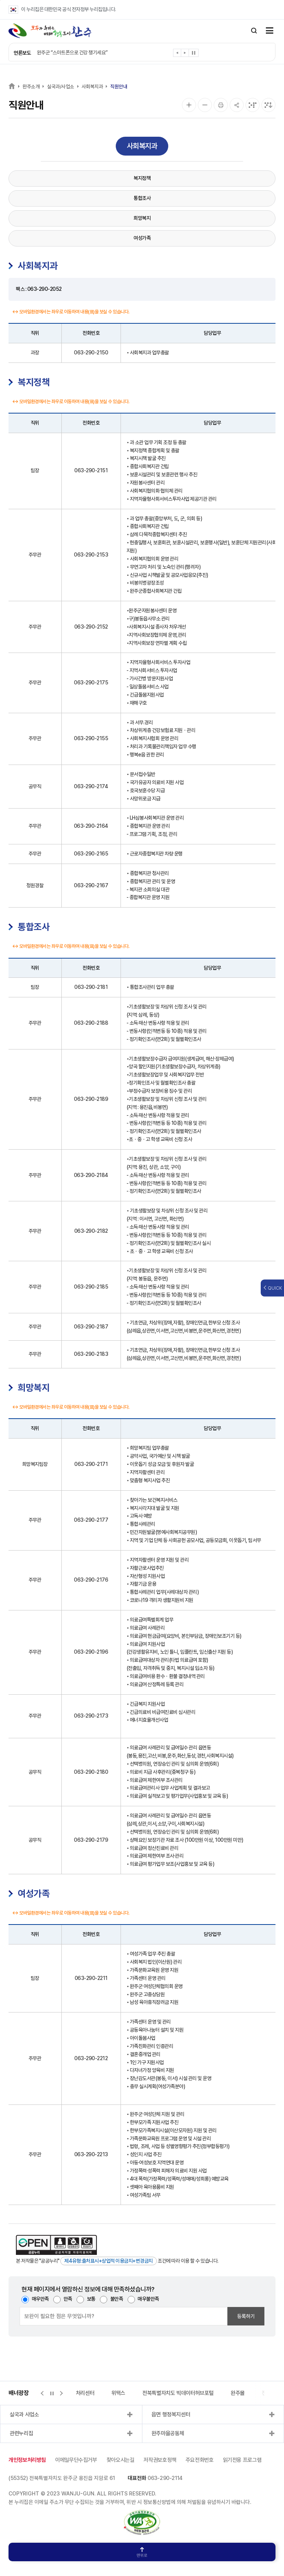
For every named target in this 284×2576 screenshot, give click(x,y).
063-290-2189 (91, 1099)
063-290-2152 (91, 627)
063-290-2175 (91, 682)
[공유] (237, 105)
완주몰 (238, 2393)
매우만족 (40, 2299)
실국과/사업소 (60, 86)
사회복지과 (92, 86)
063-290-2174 (91, 786)
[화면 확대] (189, 105)
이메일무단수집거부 (76, 2460)
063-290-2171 (91, 1464)
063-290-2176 (91, 1580)
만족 (68, 2299)
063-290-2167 (91, 885)
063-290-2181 (91, 987)
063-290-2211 (91, 1978)
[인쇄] (221, 105)
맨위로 (142, 2552)
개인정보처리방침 (27, 2460)
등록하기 (246, 2316)
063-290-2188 (91, 1023)
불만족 (116, 2299)
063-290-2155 (91, 738)
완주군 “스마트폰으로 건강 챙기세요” (72, 52)
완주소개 (31, 86)
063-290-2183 (91, 1354)
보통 (91, 2299)
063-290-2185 (91, 1287)
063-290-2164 (91, 826)
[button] (177, 54)
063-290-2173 (91, 1716)
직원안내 (118, 86)
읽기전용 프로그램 (242, 2460)
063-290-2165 (91, 854)
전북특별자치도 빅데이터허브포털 (178, 2393)
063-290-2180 (91, 1772)
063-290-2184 (91, 1175)
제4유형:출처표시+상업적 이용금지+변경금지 (108, 2261)
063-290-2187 (91, 1327)
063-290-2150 (91, 352)
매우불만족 (148, 2299)
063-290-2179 (91, 1840)
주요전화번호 (200, 2460)
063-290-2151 (91, 470)
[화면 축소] (205, 105)
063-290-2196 (91, 1652)
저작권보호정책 (159, 2460)
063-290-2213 (91, 2154)
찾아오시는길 (120, 2460)
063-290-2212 (91, 2058)
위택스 (118, 2393)
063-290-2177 (91, 1520)
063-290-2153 (91, 555)
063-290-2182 (91, 1231)
